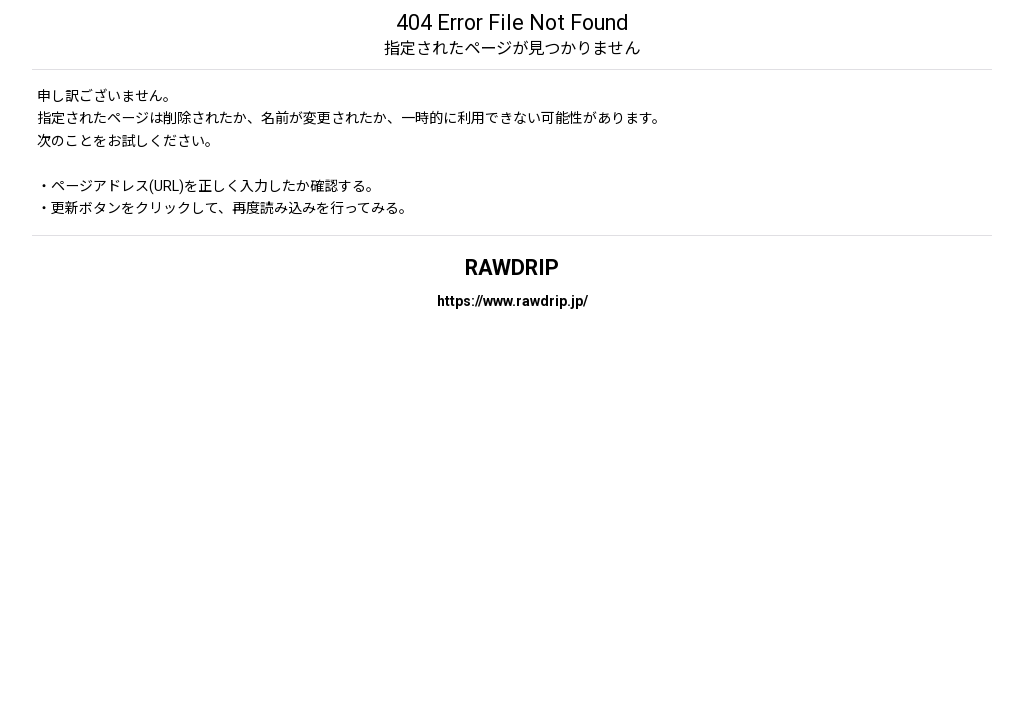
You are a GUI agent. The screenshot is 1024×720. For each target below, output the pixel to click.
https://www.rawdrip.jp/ (512, 301)
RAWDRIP (512, 267)
